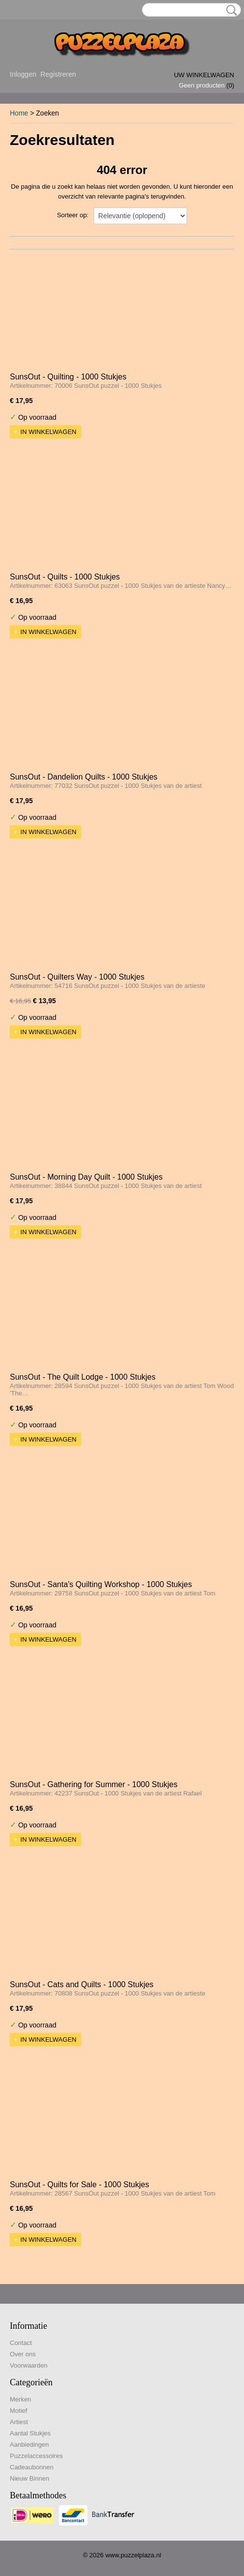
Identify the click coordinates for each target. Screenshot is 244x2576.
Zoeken (229, 10)
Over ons (23, 2354)
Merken (20, 2399)
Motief (18, 2410)
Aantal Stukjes (30, 2433)
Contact (21, 2342)
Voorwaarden (29, 2365)
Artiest (19, 2422)
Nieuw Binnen (29, 2478)
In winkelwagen (49, 431)
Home (19, 113)
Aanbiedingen (29, 2444)
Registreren (58, 74)
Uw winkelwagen (204, 75)
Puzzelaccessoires (36, 2456)
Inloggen (23, 74)
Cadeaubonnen (32, 2467)
